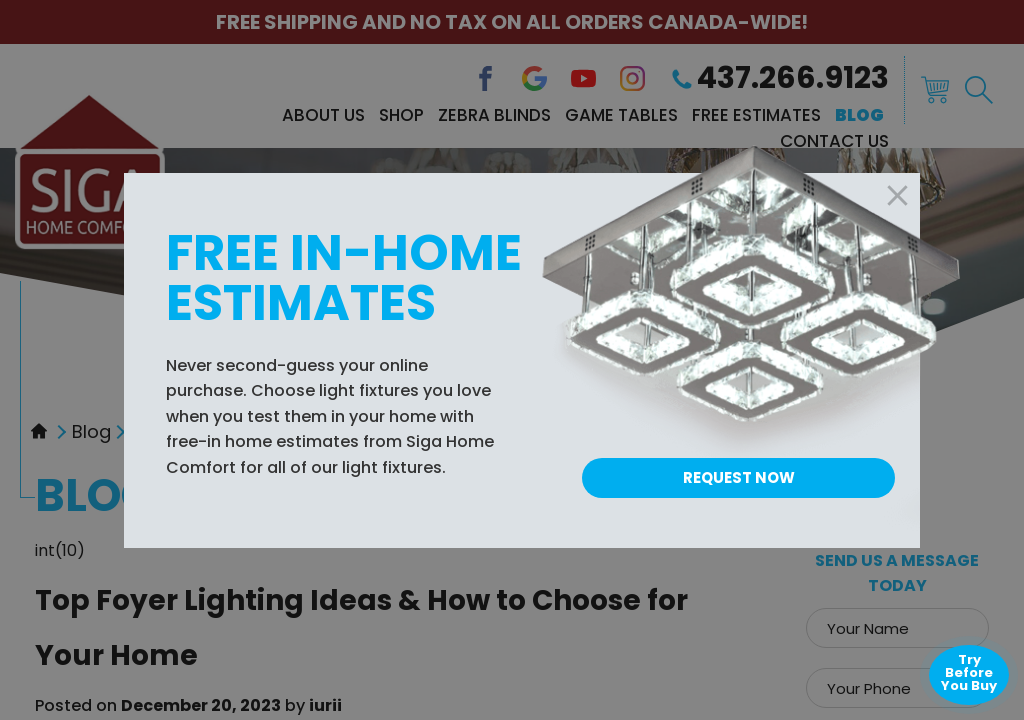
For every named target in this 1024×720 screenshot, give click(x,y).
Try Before (969, 672)
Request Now (739, 477)
